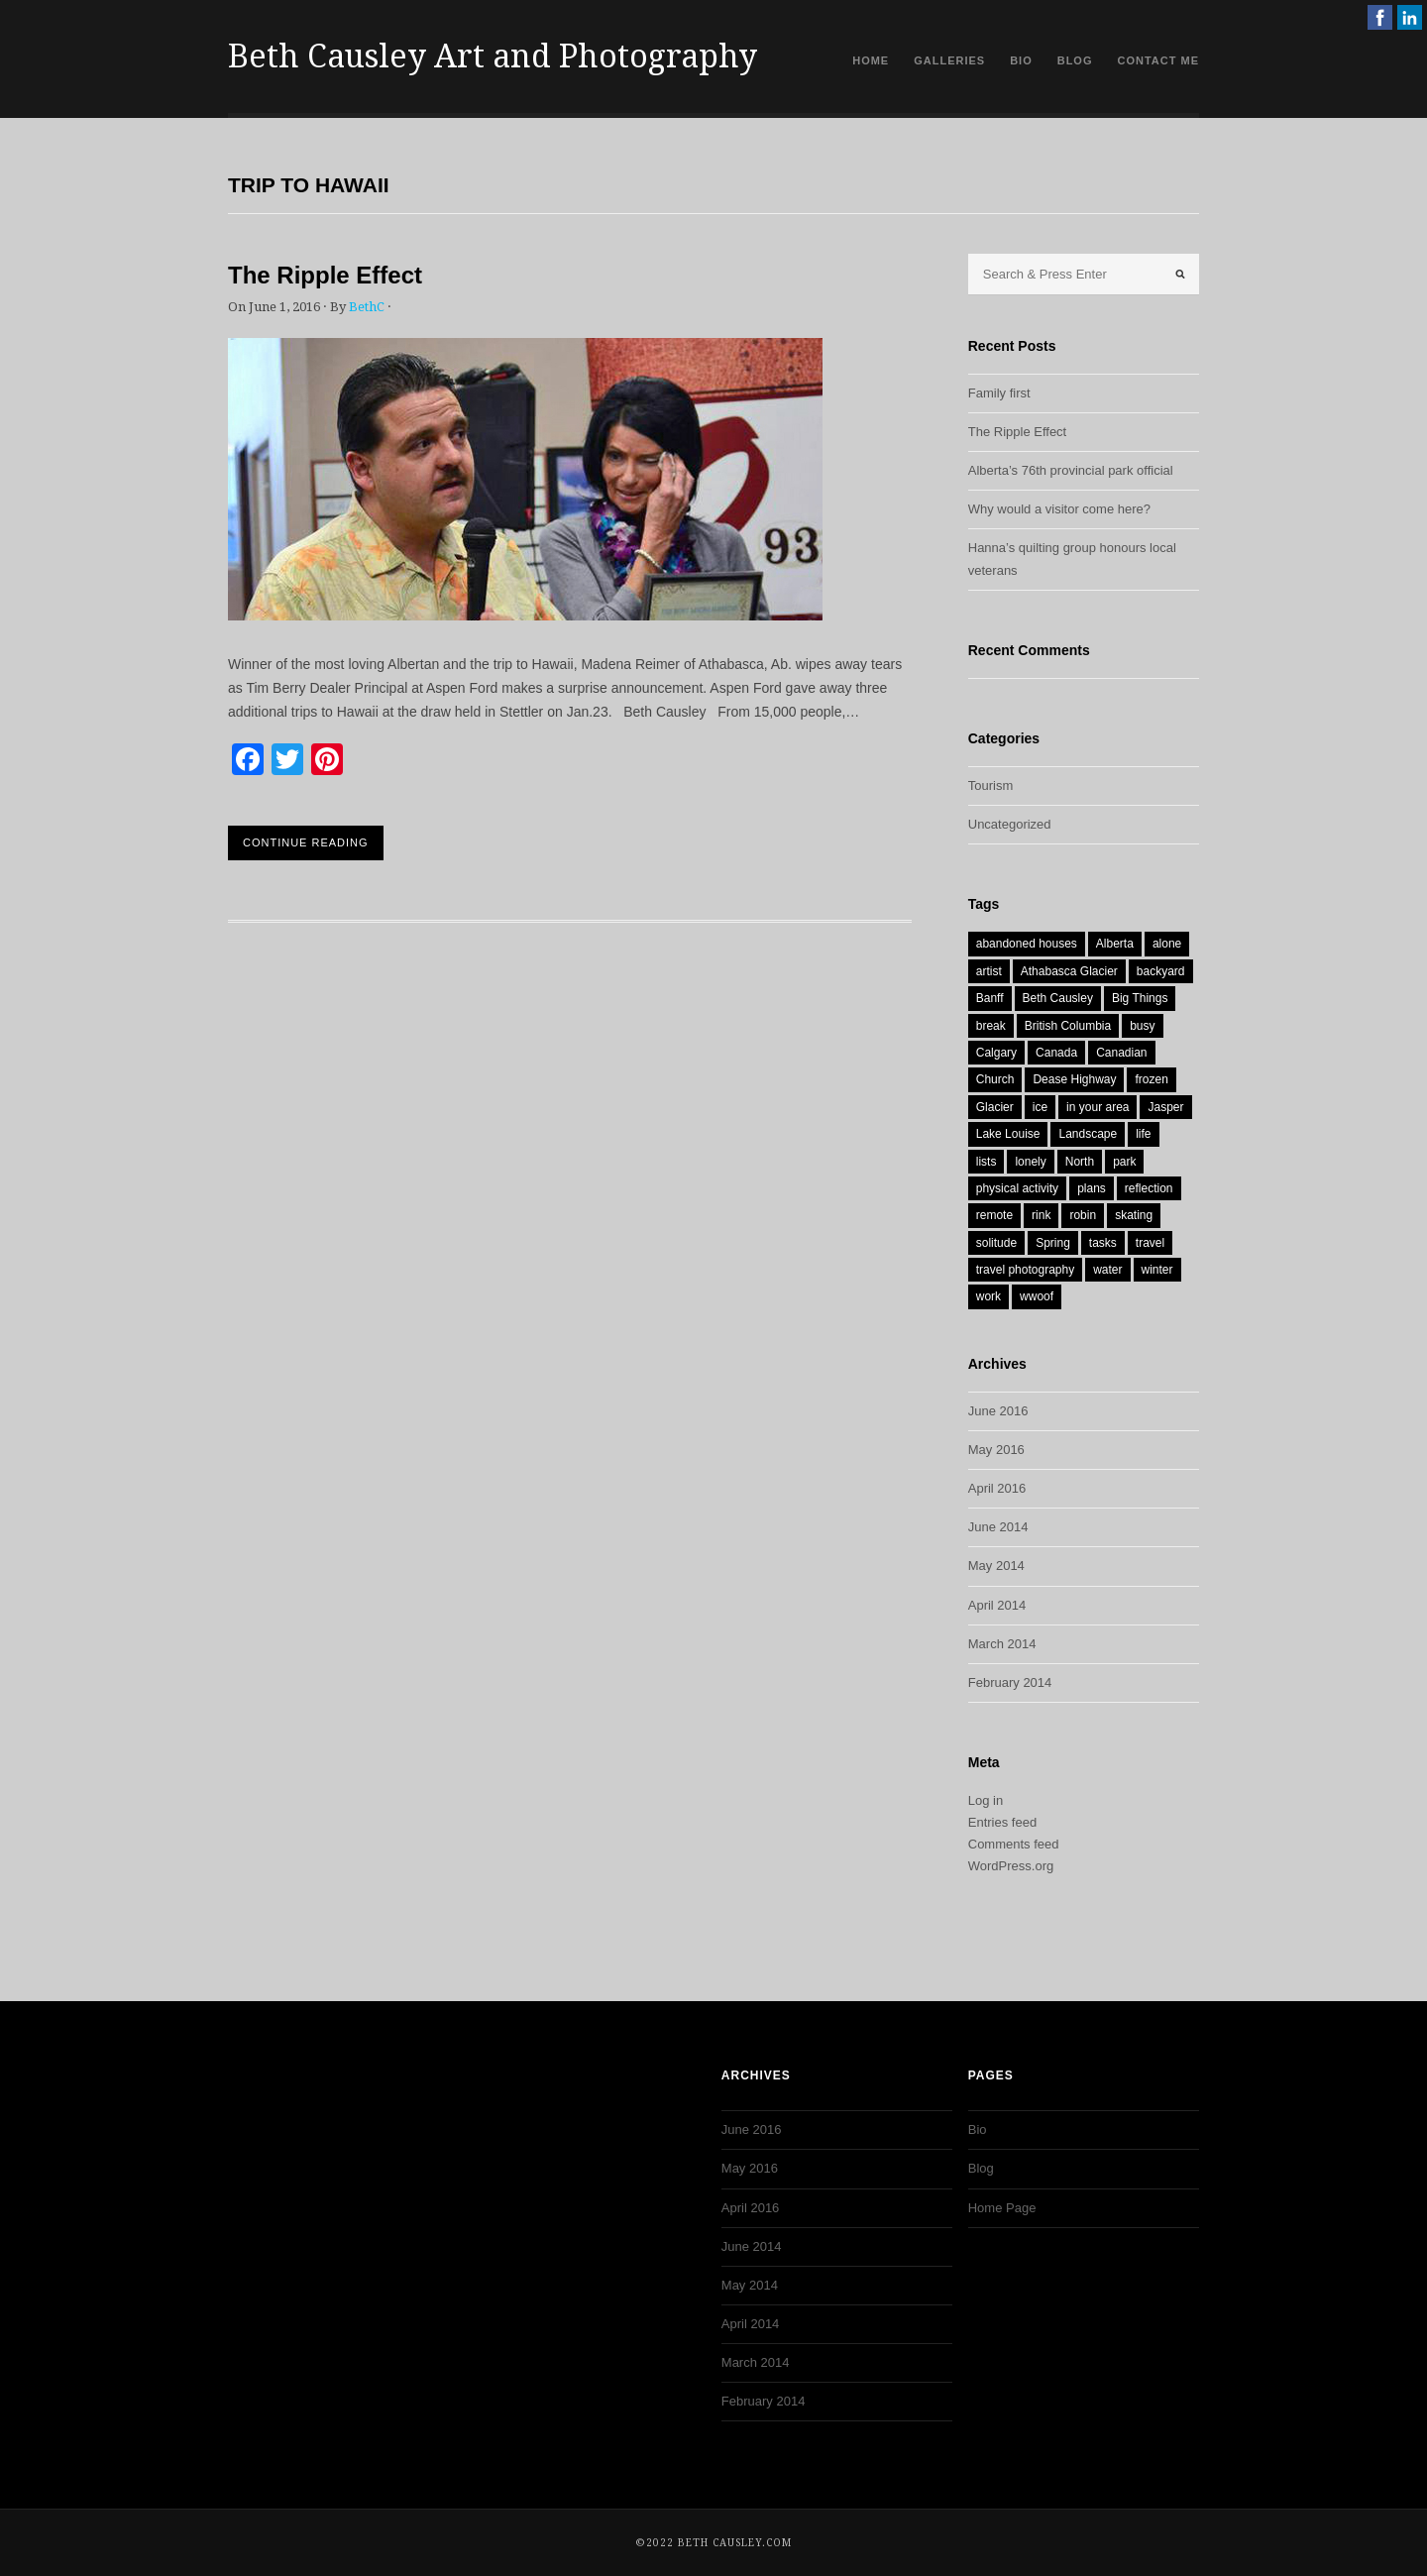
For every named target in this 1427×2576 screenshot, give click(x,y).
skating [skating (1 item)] (1134, 1215)
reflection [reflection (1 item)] (1149, 1188)
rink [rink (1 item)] (1041, 1215)
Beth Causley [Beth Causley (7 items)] (1058, 998)
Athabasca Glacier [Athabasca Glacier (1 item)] (1069, 971)
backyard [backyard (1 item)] (1161, 971)
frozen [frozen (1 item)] (1151, 1079)
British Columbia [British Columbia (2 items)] (1068, 1026)
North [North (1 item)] (1079, 1162)
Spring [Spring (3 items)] (1053, 1243)
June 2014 (998, 1526)
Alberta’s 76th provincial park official (1070, 470)
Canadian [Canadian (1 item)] (1121, 1053)
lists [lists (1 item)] (986, 1162)
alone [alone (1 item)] (1167, 944)
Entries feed (1002, 1822)
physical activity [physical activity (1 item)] (1017, 1188)
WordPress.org (1010, 1865)
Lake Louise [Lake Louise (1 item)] (1008, 1134)
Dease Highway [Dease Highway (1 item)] (1074, 1079)
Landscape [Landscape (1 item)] (1087, 1134)
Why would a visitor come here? (1059, 509)
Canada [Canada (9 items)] (1056, 1053)
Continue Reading (306, 842)
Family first (999, 393)
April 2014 (997, 1605)
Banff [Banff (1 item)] (990, 998)
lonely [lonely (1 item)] (1030, 1162)
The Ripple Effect (325, 275)
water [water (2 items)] (1107, 1270)
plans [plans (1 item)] (1091, 1188)
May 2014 (996, 1565)
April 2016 (997, 1488)
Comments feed (1013, 1844)
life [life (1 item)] (1143, 1134)
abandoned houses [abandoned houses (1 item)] (1026, 944)
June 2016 (998, 1410)
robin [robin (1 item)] (1082, 1215)
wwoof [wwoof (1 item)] (1036, 1296)
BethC (366, 306)
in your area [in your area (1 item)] (1097, 1107)
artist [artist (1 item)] (989, 971)
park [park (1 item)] (1124, 1162)
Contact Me (1158, 60)
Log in (985, 1800)
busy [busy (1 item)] (1142, 1026)
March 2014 (1002, 1643)
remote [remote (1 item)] (994, 1215)
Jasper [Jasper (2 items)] (1165, 1107)
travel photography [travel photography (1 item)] (1025, 1270)
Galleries (949, 60)
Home (870, 60)
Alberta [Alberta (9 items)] (1115, 944)
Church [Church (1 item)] (995, 1079)
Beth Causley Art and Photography (492, 56)
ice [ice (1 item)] (1040, 1107)
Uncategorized (1009, 824)
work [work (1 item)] (988, 1296)
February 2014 (1010, 1682)
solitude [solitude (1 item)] (996, 1243)
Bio (1021, 60)
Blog (1075, 60)
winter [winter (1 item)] (1157, 1270)
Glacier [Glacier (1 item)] (995, 1107)
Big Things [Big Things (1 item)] (1139, 998)
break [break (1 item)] (991, 1026)
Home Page (1002, 2207)
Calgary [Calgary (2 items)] (996, 1053)
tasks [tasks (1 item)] (1103, 1243)
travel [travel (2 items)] (1150, 1243)
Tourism (991, 785)
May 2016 (996, 1449)
